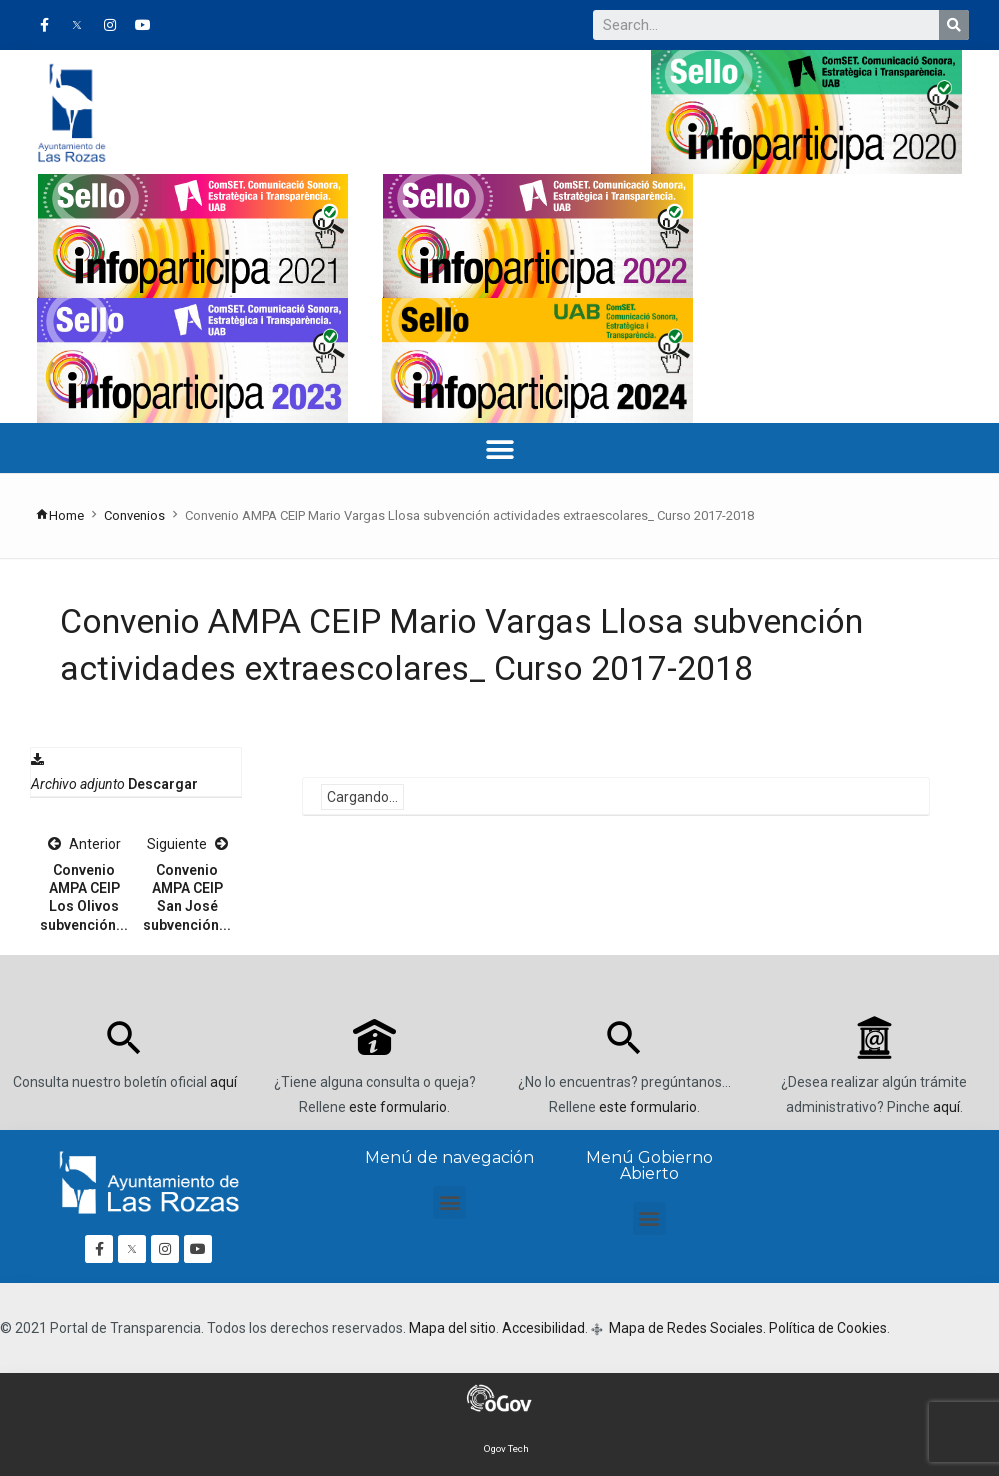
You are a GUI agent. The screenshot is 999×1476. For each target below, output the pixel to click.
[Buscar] (954, 25)
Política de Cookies (828, 1328)
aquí (223, 1082)
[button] (499, 450)
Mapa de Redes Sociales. (686, 1328)
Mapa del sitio (452, 1328)
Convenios (134, 515)
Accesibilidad (543, 1328)
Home (59, 515)
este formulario (398, 1107)
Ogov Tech (506, 1448)
